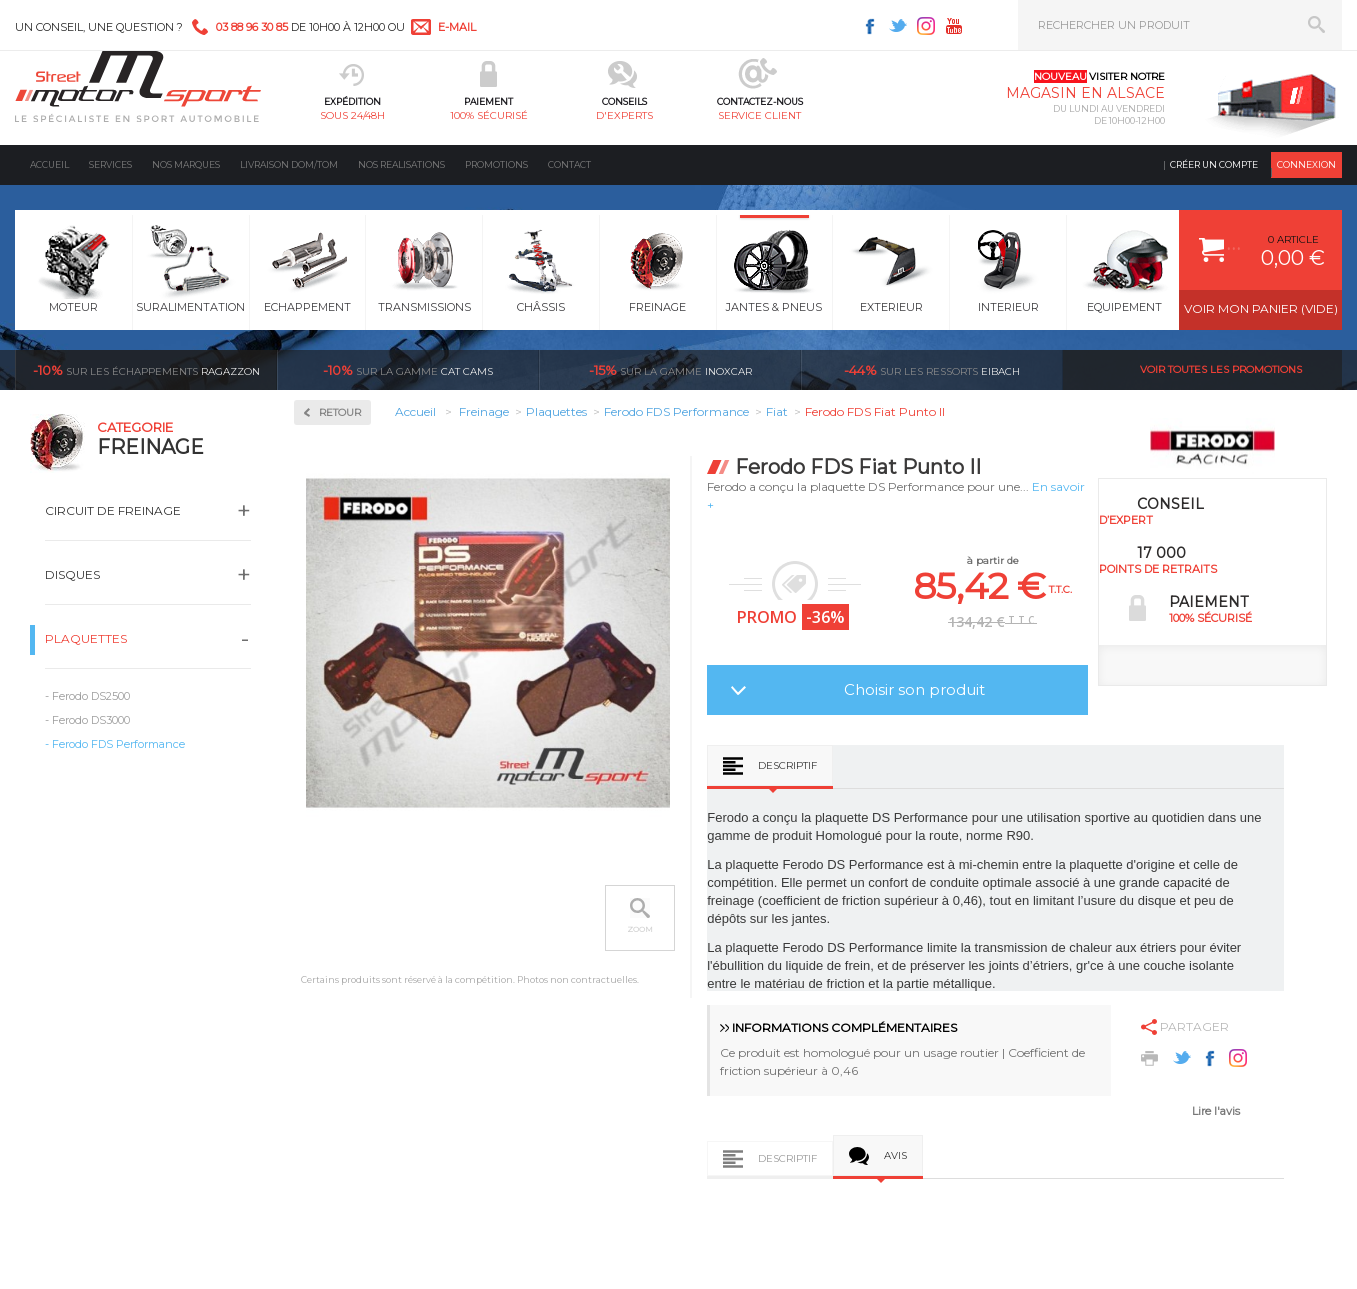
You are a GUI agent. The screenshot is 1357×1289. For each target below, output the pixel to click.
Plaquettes (86, 638)
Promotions (496, 164)
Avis (895, 1155)
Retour (340, 412)
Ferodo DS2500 (91, 696)
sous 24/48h (352, 115)
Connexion (1306, 164)
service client (759, 115)
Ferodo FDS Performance (118, 744)
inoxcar (670, 370)
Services (110, 164)
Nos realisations (401, 164)
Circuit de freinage (113, 510)
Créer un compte (1214, 164)
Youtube (954, 26)
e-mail (457, 27)
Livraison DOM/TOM (289, 164)
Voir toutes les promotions (1221, 369)
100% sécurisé (489, 115)
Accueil (49, 164)
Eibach (932, 370)
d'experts (624, 115)
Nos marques (186, 164)
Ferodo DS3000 (91, 720)
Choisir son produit (914, 689)
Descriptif (787, 765)
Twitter (898, 26)
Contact (569, 164)
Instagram (926, 26)
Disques (72, 574)
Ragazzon (146, 370)
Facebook (870, 26)
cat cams (408, 370)
